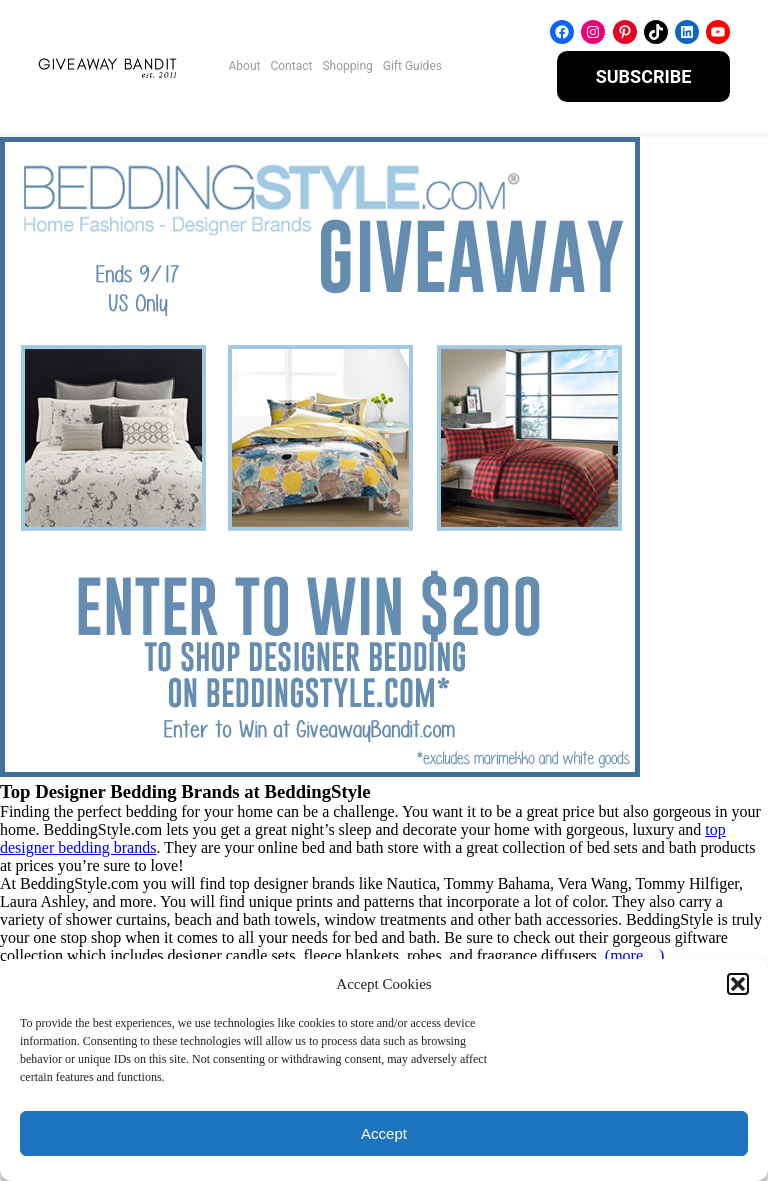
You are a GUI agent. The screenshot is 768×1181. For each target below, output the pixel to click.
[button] (738, 984)
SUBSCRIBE (644, 76)
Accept (384, 1133)
